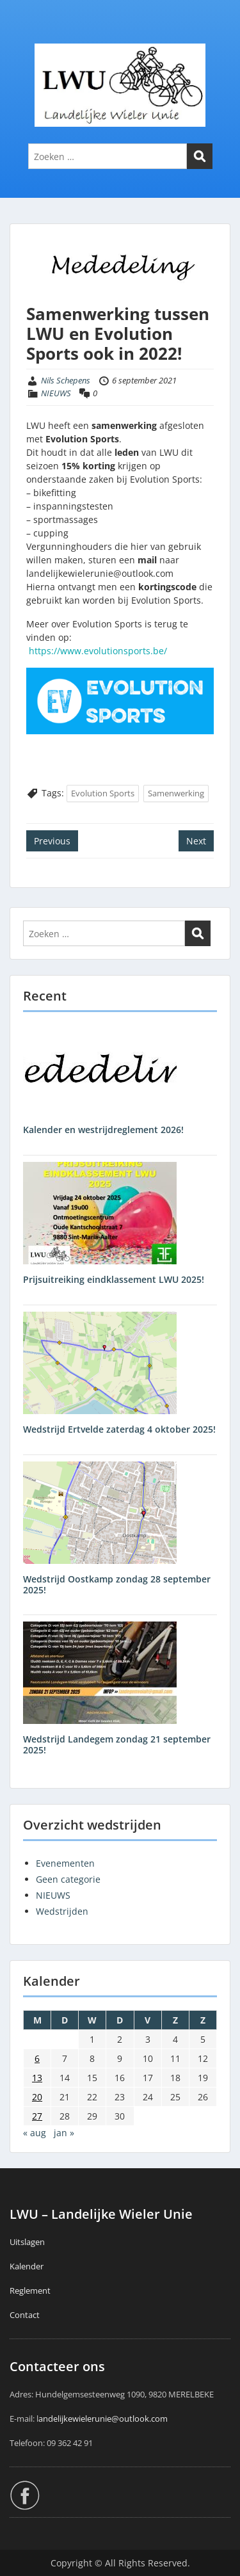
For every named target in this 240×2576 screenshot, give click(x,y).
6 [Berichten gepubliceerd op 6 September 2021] (37, 2058)
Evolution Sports (102, 793)
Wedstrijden (62, 1911)
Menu (23, 35)
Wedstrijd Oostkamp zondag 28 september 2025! (117, 1584)
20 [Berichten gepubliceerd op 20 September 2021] (37, 2097)
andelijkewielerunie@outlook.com (103, 2418)
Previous (52, 841)
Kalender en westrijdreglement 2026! (103, 1129)
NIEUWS (56, 393)
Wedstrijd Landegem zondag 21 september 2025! (117, 1744)
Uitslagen (27, 2242)
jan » (64, 2133)
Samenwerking (176, 793)
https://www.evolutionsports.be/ (98, 651)
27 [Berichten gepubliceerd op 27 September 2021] (37, 2116)
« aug (34, 2133)
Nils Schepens (65, 380)
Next (196, 841)
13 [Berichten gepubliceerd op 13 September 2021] (37, 2078)
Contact (25, 2315)
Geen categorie (68, 1879)
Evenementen (65, 1863)
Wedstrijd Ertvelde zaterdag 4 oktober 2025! (119, 1429)
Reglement (30, 2290)
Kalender (27, 2266)
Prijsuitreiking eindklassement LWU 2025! (113, 1279)
